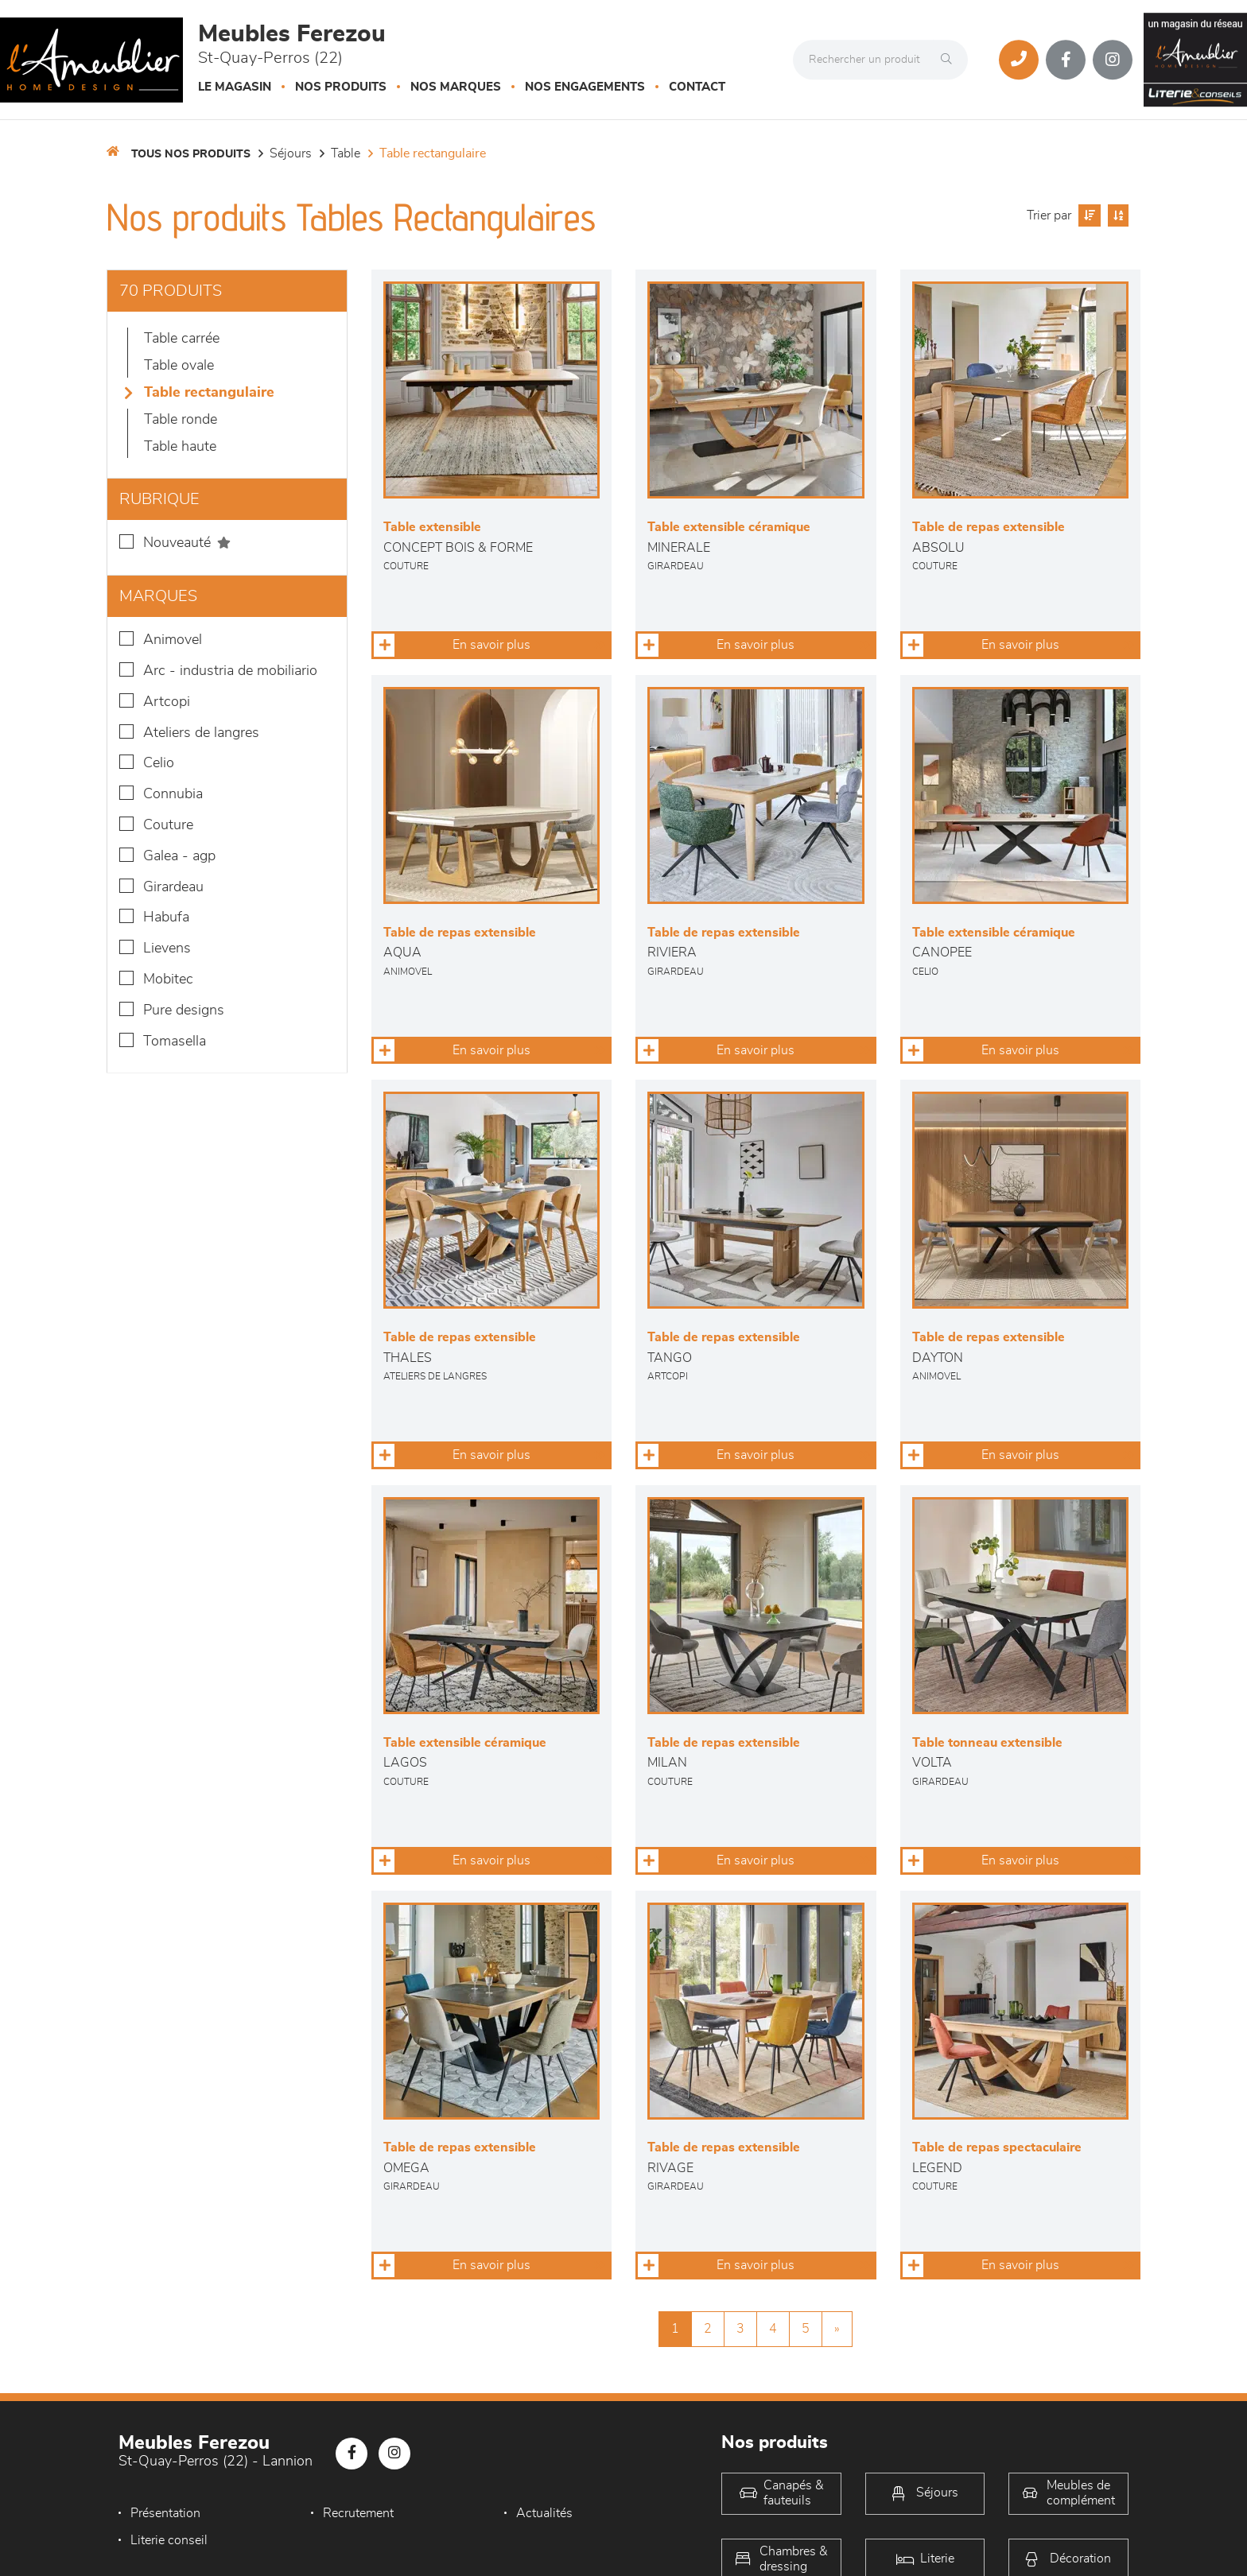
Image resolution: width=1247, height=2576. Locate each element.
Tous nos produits (191, 154)
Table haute (180, 447)
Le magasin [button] (234, 87)
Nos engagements (585, 87)
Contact (697, 87)
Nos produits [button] (341, 87)
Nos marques (455, 87)
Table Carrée (181, 339)
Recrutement (354, 2513)
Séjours (291, 153)
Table (345, 153)
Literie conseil (169, 2540)
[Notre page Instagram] (1112, 60)
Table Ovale (179, 366)
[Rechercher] (950, 60)
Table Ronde (180, 420)
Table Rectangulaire (432, 153)
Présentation (165, 2513)
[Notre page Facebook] (1066, 60)
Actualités (535, 2513)
